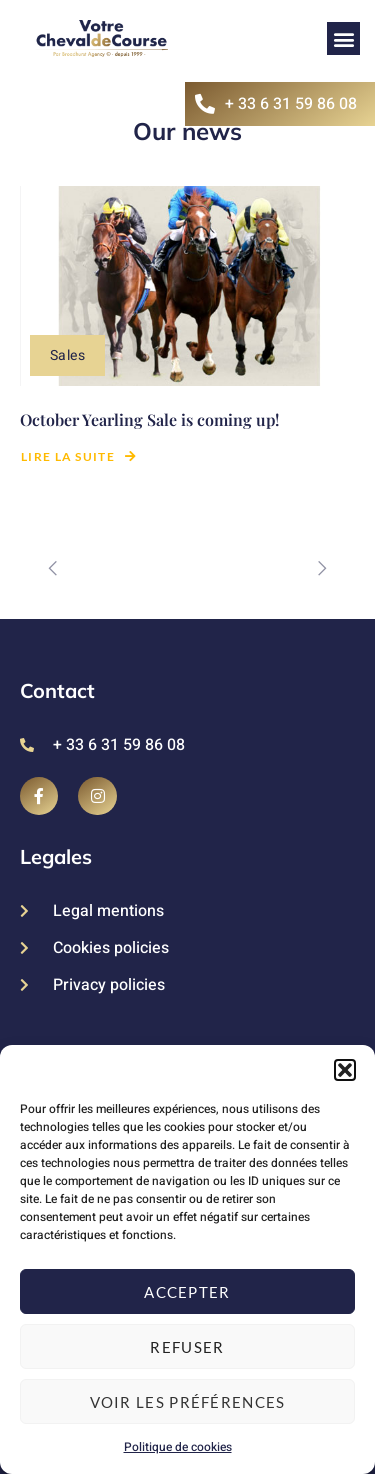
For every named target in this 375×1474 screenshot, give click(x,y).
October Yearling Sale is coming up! (149, 419)
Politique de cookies (178, 1447)
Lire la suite (79, 457)
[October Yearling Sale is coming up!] (187, 286)
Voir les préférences (188, 1402)
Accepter (187, 1292)
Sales (67, 355)
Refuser (187, 1347)
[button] (345, 1070)
